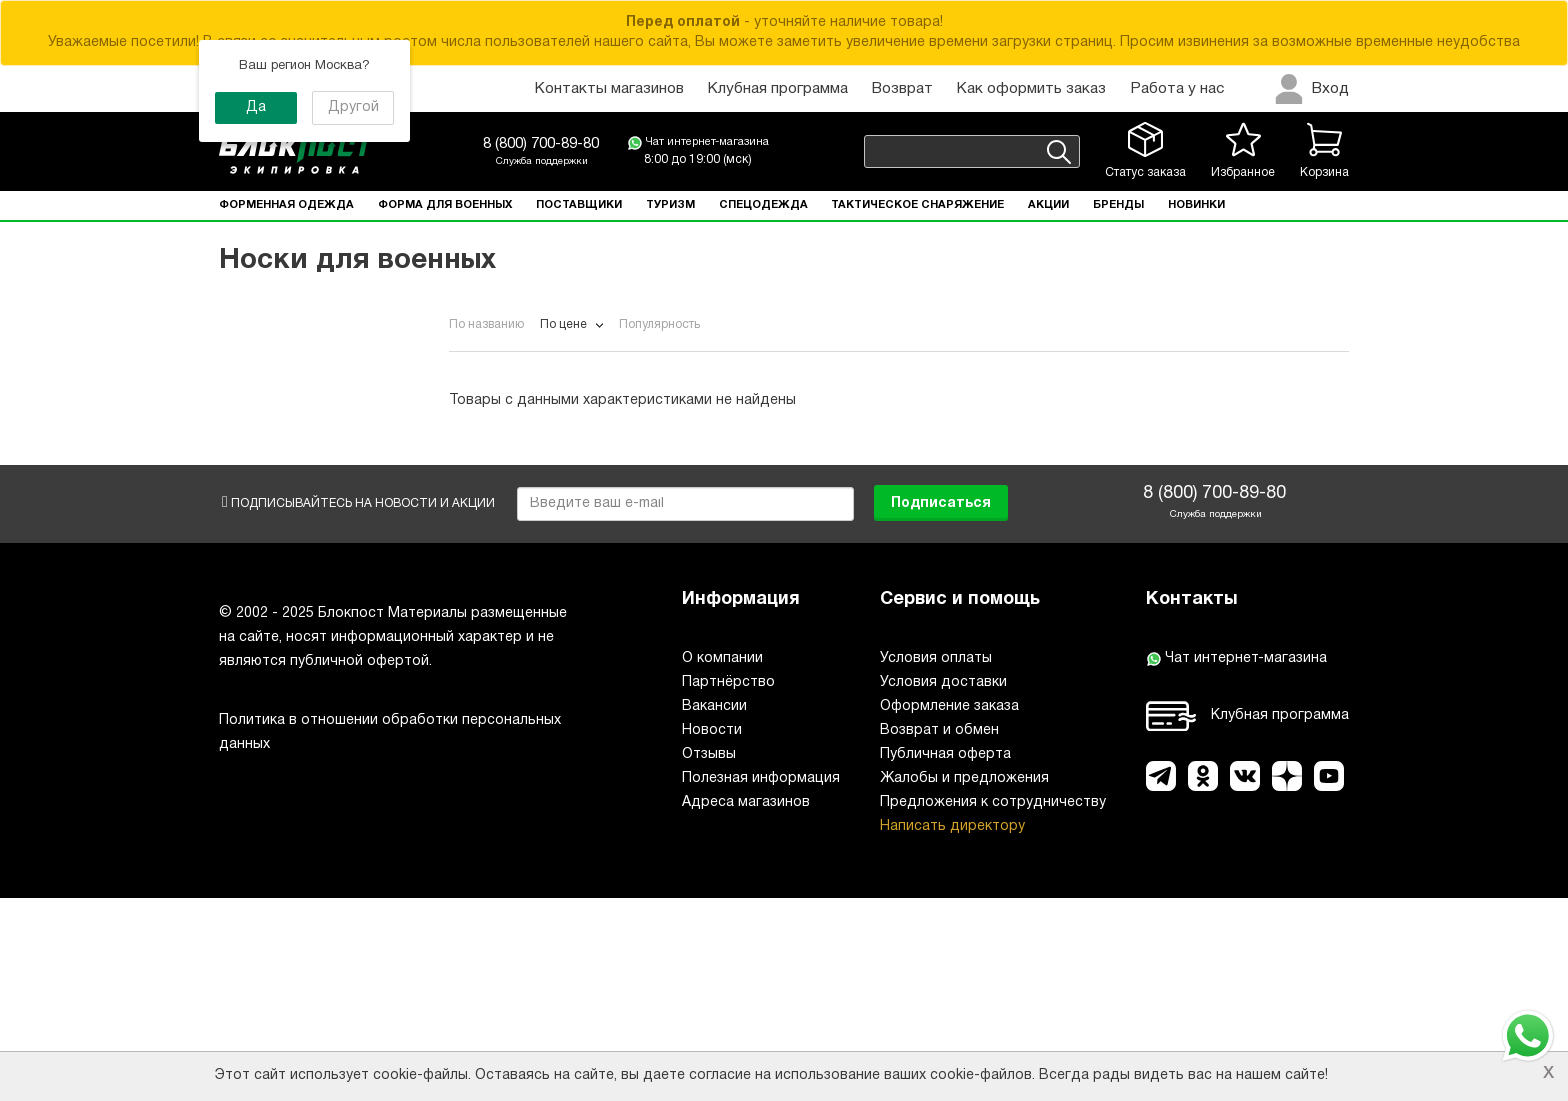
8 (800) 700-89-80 (541, 144)
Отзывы (709, 957)
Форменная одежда (286, 205)
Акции (1048, 205)
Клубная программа (778, 89)
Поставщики (579, 205)
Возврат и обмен (939, 933)
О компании (722, 861)
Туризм (670, 205)
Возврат (902, 89)
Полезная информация (761, 981)
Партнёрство (728, 885)
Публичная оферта (945, 957)
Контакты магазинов (609, 89)
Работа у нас (1177, 89)
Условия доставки (943, 885)
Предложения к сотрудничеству (993, 1005)
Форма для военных (445, 205)
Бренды (1118, 205)
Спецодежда (763, 205)
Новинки (1196, 205)
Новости (712, 933)
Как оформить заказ (1031, 89)
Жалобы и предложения (964, 981)
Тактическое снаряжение (917, 205)
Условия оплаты (936, 861)
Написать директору (952, 1029)
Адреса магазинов (746, 1005)
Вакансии (714, 909)
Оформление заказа (949, 909)
